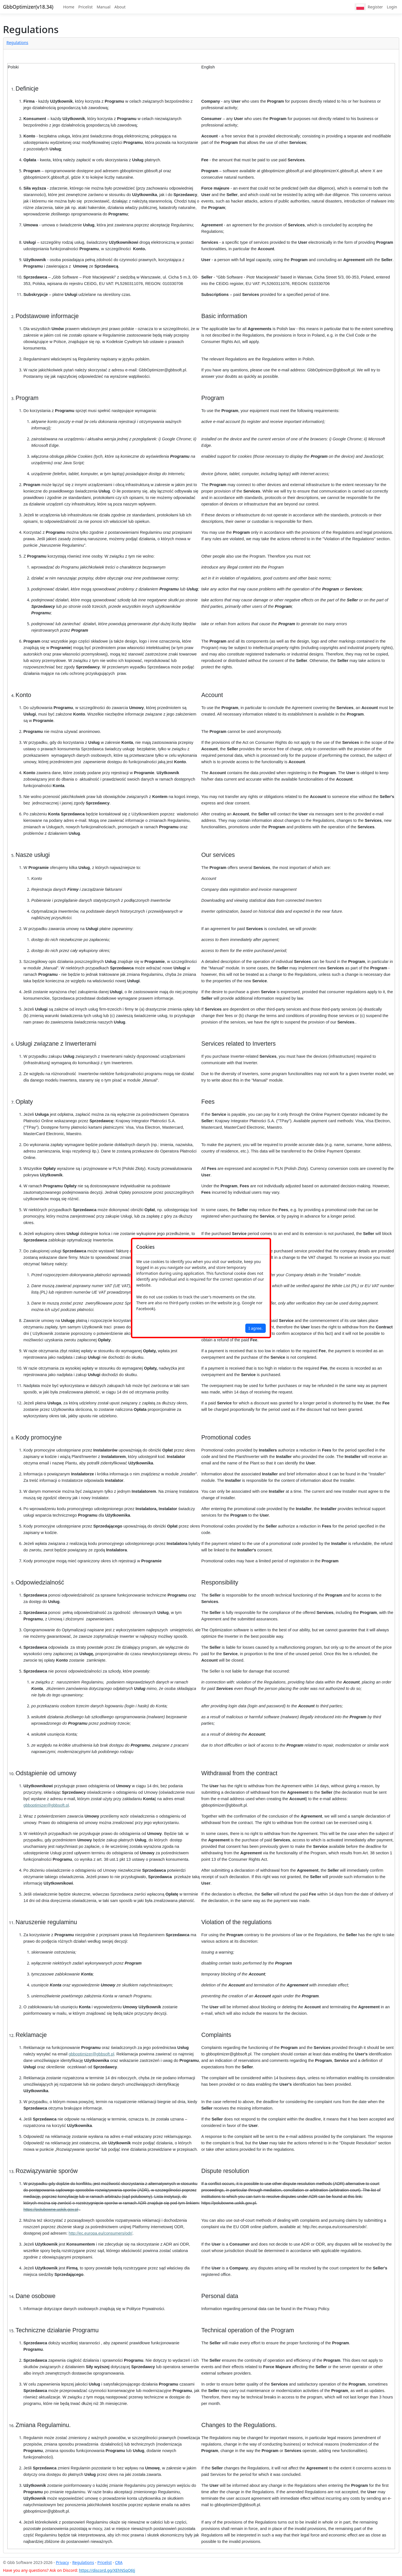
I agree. (256, 1328)
